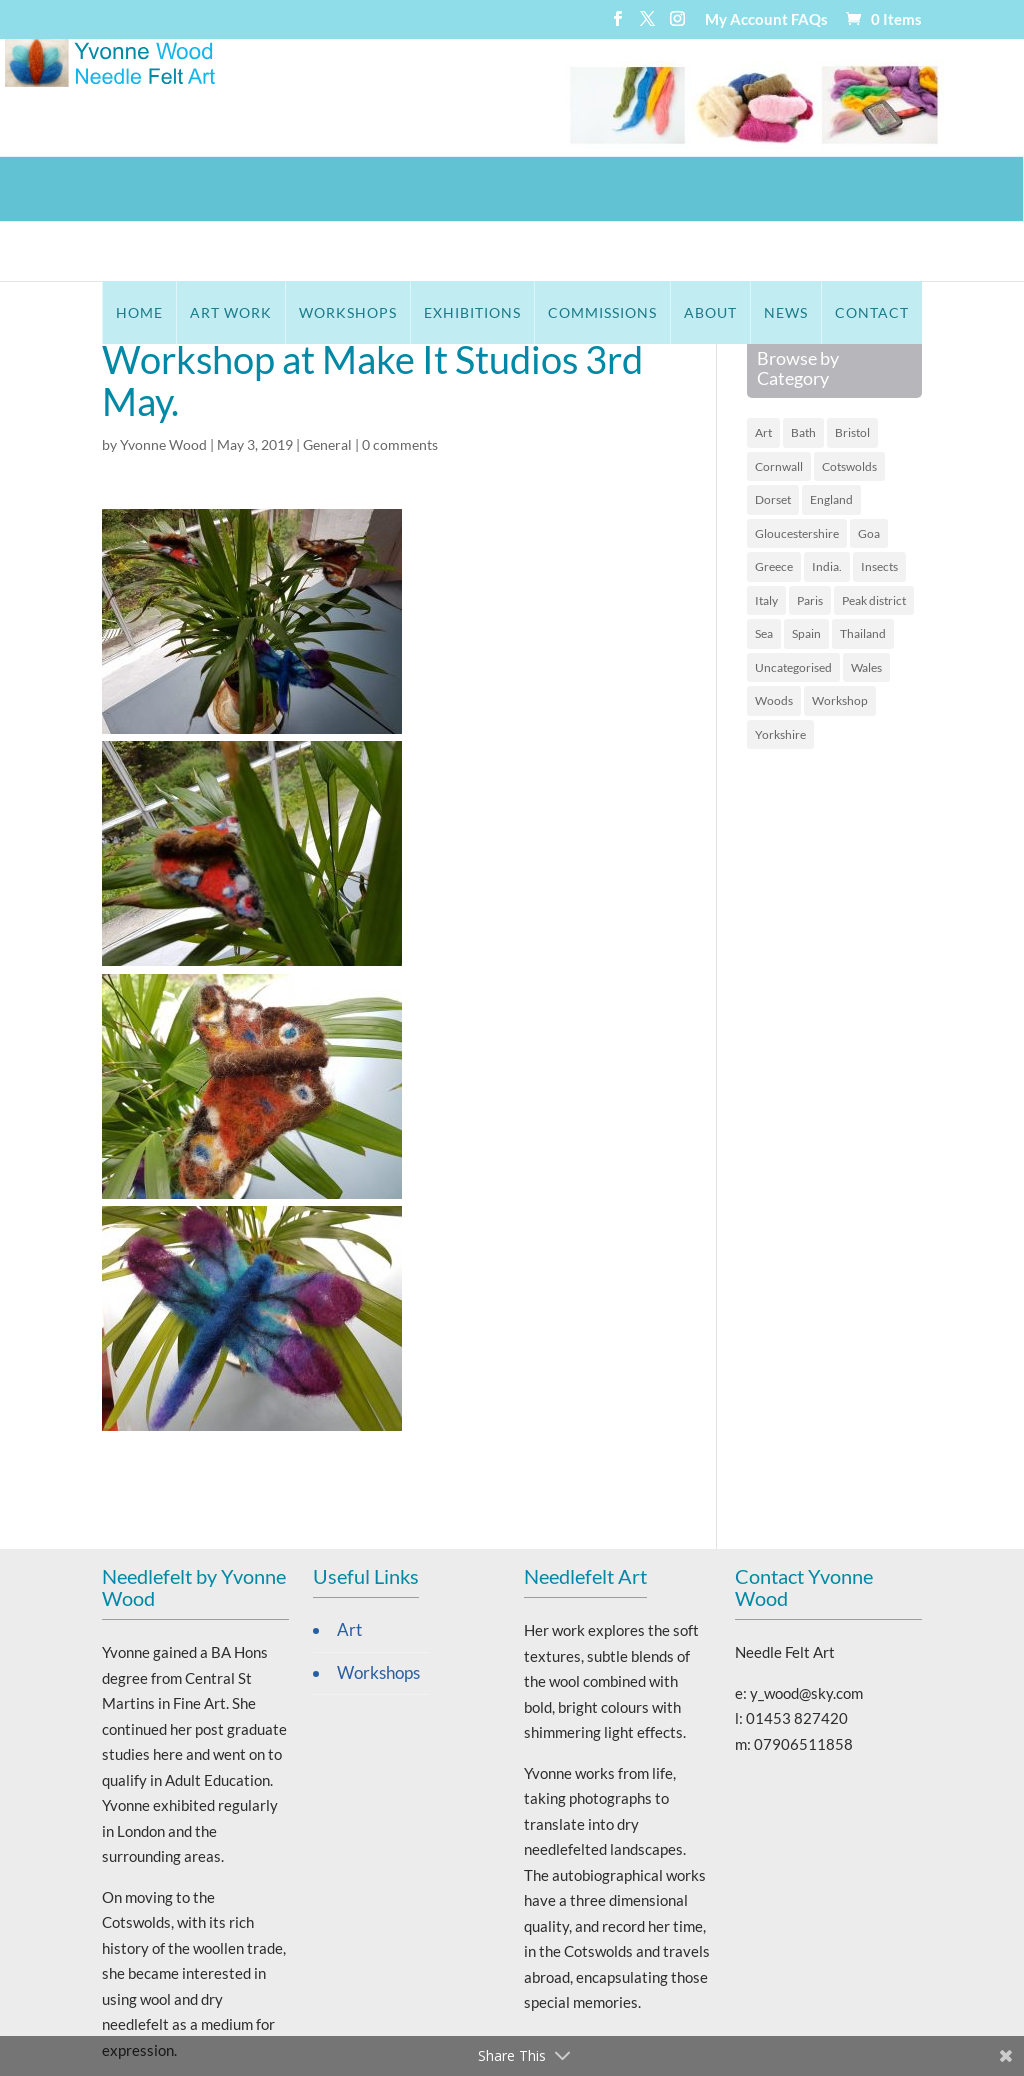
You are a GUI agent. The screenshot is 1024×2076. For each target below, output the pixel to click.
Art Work (231, 188)
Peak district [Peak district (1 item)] (874, 541)
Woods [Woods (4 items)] (774, 641)
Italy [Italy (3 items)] (766, 541)
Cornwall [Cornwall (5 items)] (779, 407)
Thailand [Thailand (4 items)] (863, 574)
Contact (872, 188)
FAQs (809, 20)
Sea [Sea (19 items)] (764, 574)
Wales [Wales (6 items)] (866, 608)
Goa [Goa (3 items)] (869, 474)
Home (139, 188)
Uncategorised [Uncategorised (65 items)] (793, 608)
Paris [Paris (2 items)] (810, 541)
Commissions (602, 188)
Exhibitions (472, 188)
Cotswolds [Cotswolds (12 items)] (849, 407)
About (710, 188)
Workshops (348, 188)
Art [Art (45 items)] (763, 373)
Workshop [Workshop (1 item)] (840, 641)
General (327, 385)
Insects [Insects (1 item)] (879, 507)
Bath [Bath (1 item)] (803, 373)
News (786, 188)
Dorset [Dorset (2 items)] (773, 440)
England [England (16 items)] (831, 440)
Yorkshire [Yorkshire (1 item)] (780, 675)
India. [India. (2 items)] (827, 507)
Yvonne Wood (163, 385)
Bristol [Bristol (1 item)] (852, 373)
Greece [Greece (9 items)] (774, 507)
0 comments (400, 385)
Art (349, 1571)
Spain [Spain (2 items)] (806, 574)
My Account (746, 20)
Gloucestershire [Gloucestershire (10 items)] (797, 474)
